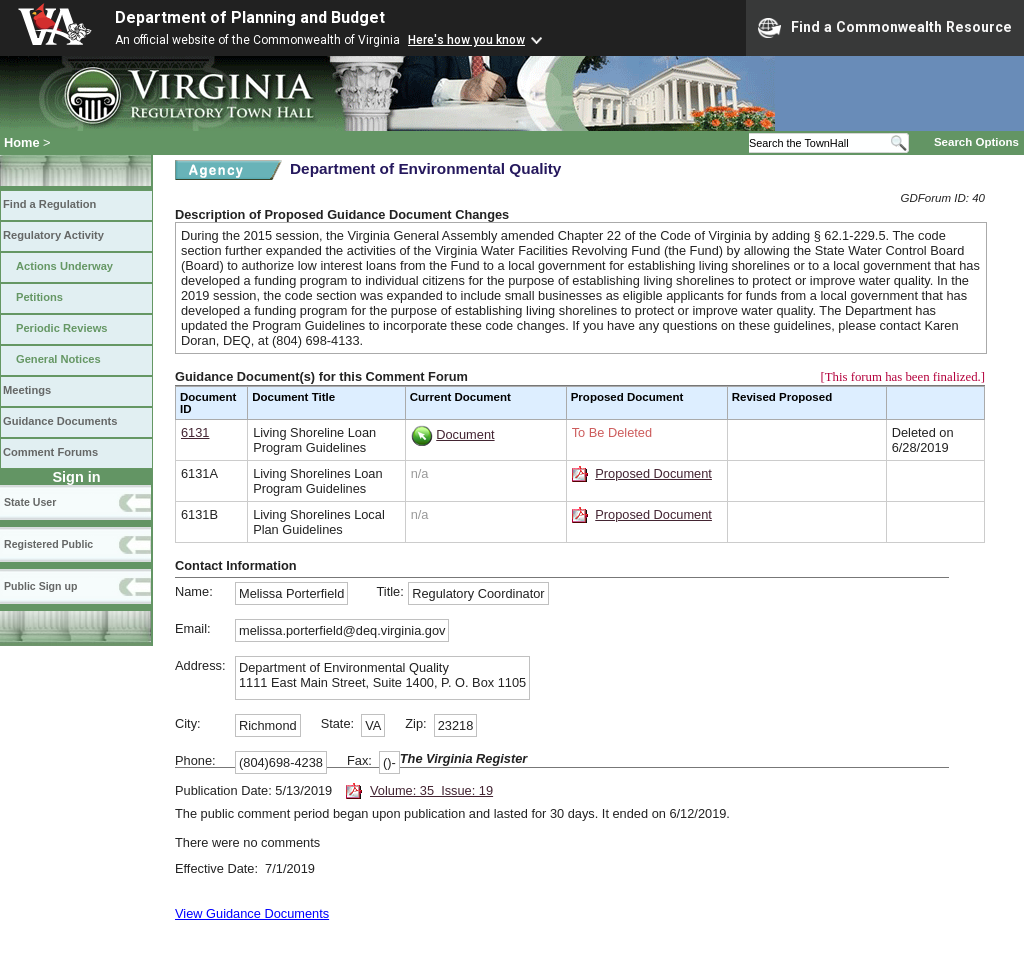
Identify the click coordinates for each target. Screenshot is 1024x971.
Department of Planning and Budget (250, 17)
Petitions (39, 297)
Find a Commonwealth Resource (885, 28)
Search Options (976, 142)
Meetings (27, 390)
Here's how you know (466, 40)
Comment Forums (50, 452)
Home (22, 142)
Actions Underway (64, 266)
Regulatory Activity (53, 235)
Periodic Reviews (62, 328)
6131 (195, 432)
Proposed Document (653, 473)
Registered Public (48, 544)
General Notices (58, 359)
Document (465, 434)
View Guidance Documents (252, 913)
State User (30, 502)
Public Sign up (40, 586)
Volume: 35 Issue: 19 (431, 790)
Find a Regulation (49, 204)
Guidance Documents (60, 421)
